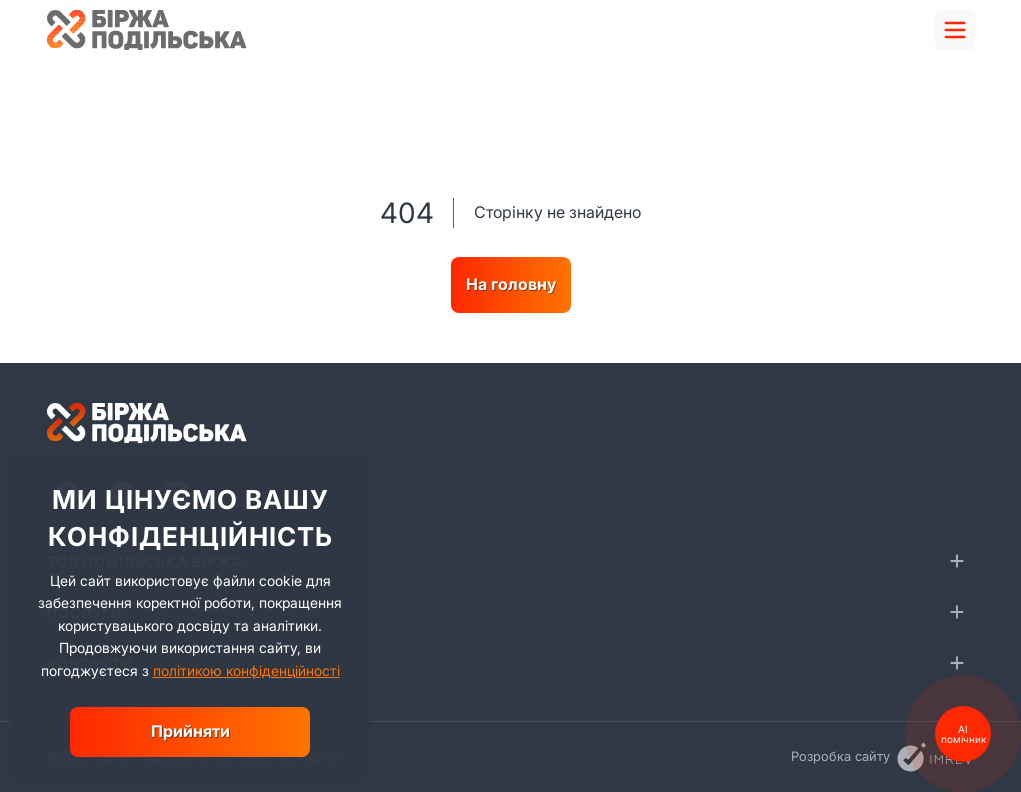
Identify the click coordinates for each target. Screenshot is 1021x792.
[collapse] (957, 561)
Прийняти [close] (190, 731)
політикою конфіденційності (246, 670)
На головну (511, 284)
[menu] (955, 30)
